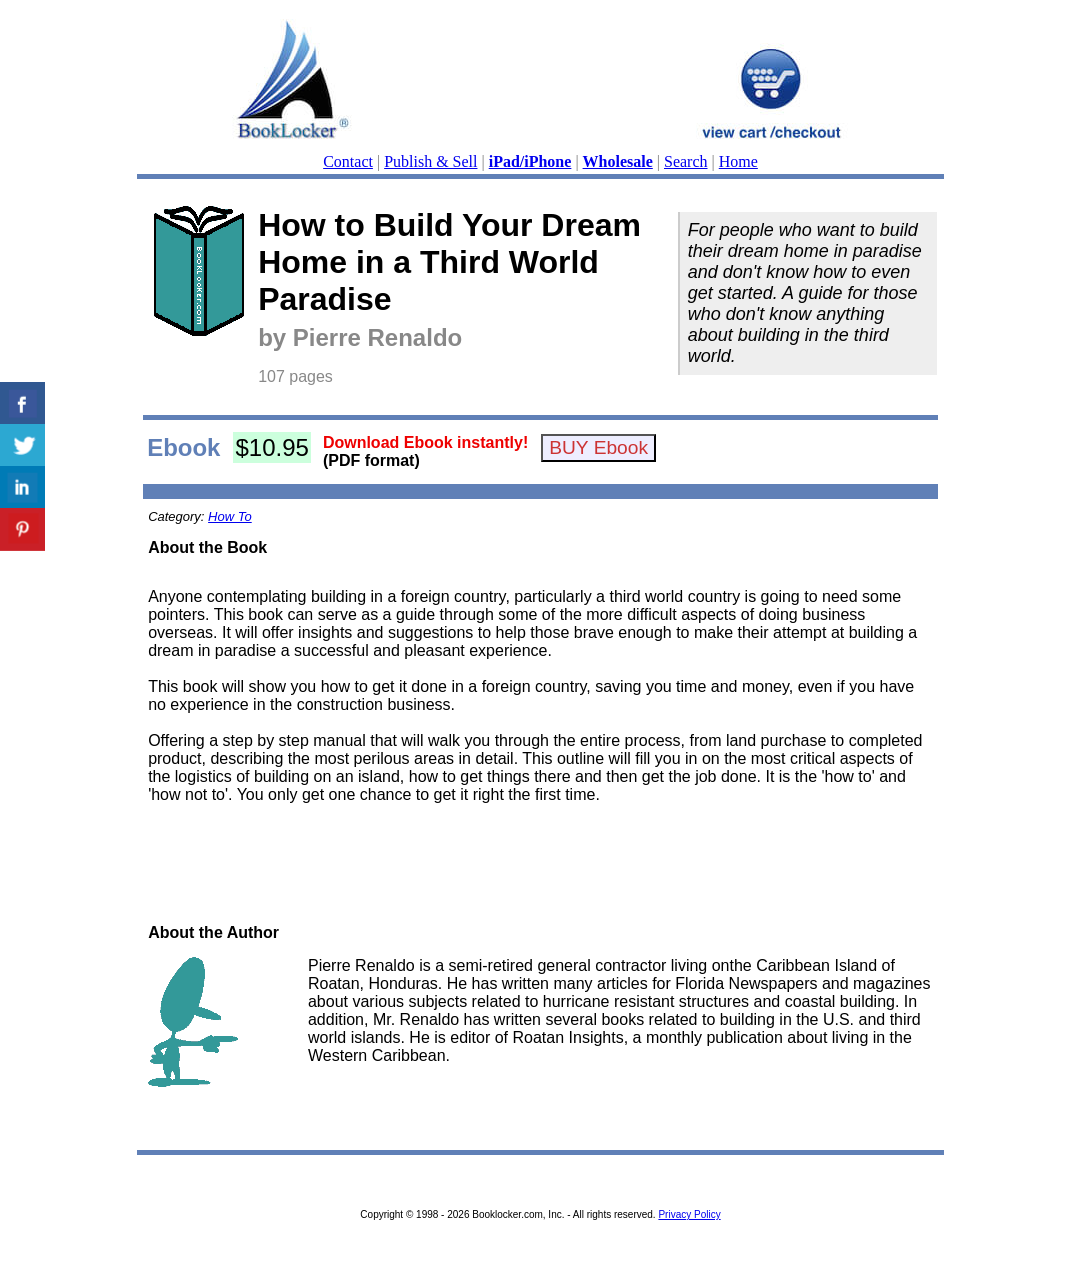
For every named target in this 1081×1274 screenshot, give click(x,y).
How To (230, 516)
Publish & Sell (430, 161)
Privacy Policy (689, 1214)
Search (686, 161)
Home (738, 161)
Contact (348, 161)
